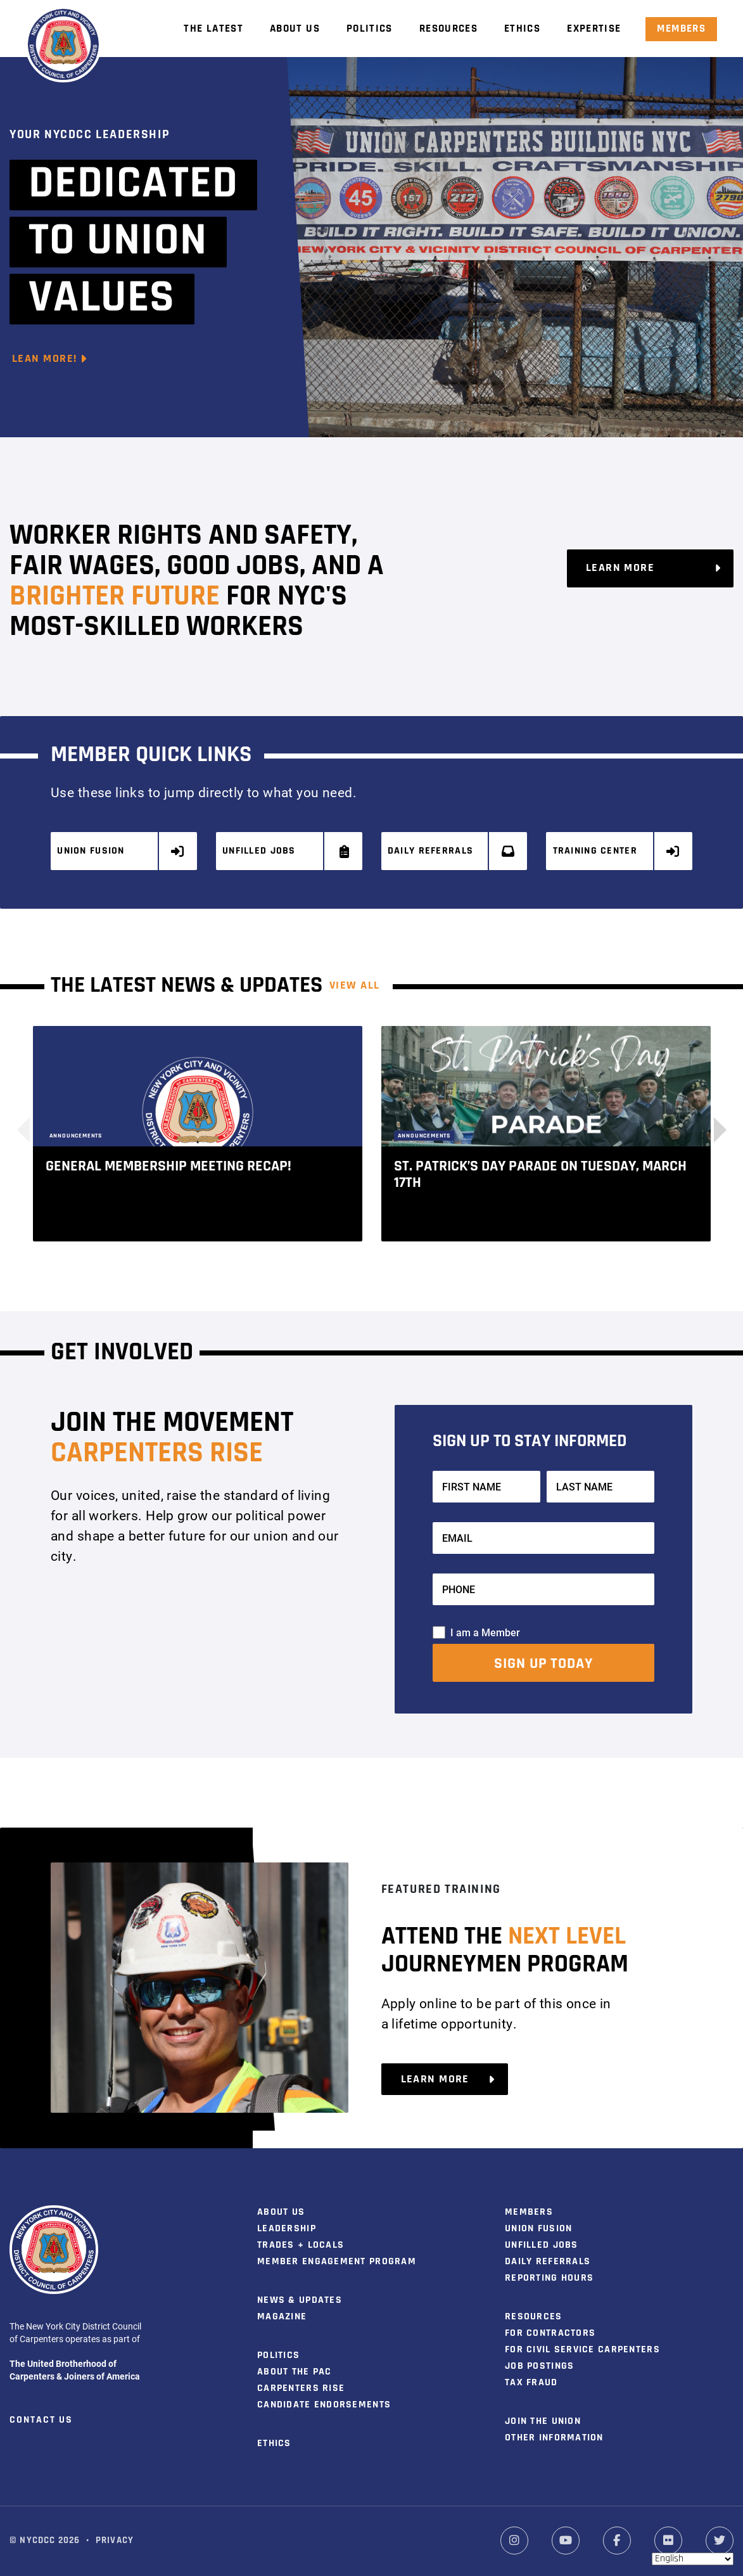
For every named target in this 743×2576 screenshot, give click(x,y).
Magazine (282, 2316)
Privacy (115, 2540)
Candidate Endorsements (324, 2404)
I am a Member (485, 1631)
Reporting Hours (549, 2277)
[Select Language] (692, 2559)
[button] (714, 1129)
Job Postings (539, 2366)
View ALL (354, 985)
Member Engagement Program (336, 2261)
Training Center (616, 851)
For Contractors (550, 2333)
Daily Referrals (452, 851)
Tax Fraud (531, 2382)
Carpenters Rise (301, 2388)
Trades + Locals (300, 2245)
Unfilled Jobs (286, 851)
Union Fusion (121, 851)
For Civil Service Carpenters (582, 2349)
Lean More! (49, 359)
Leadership (286, 2228)
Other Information (554, 2437)
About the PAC (294, 2371)
